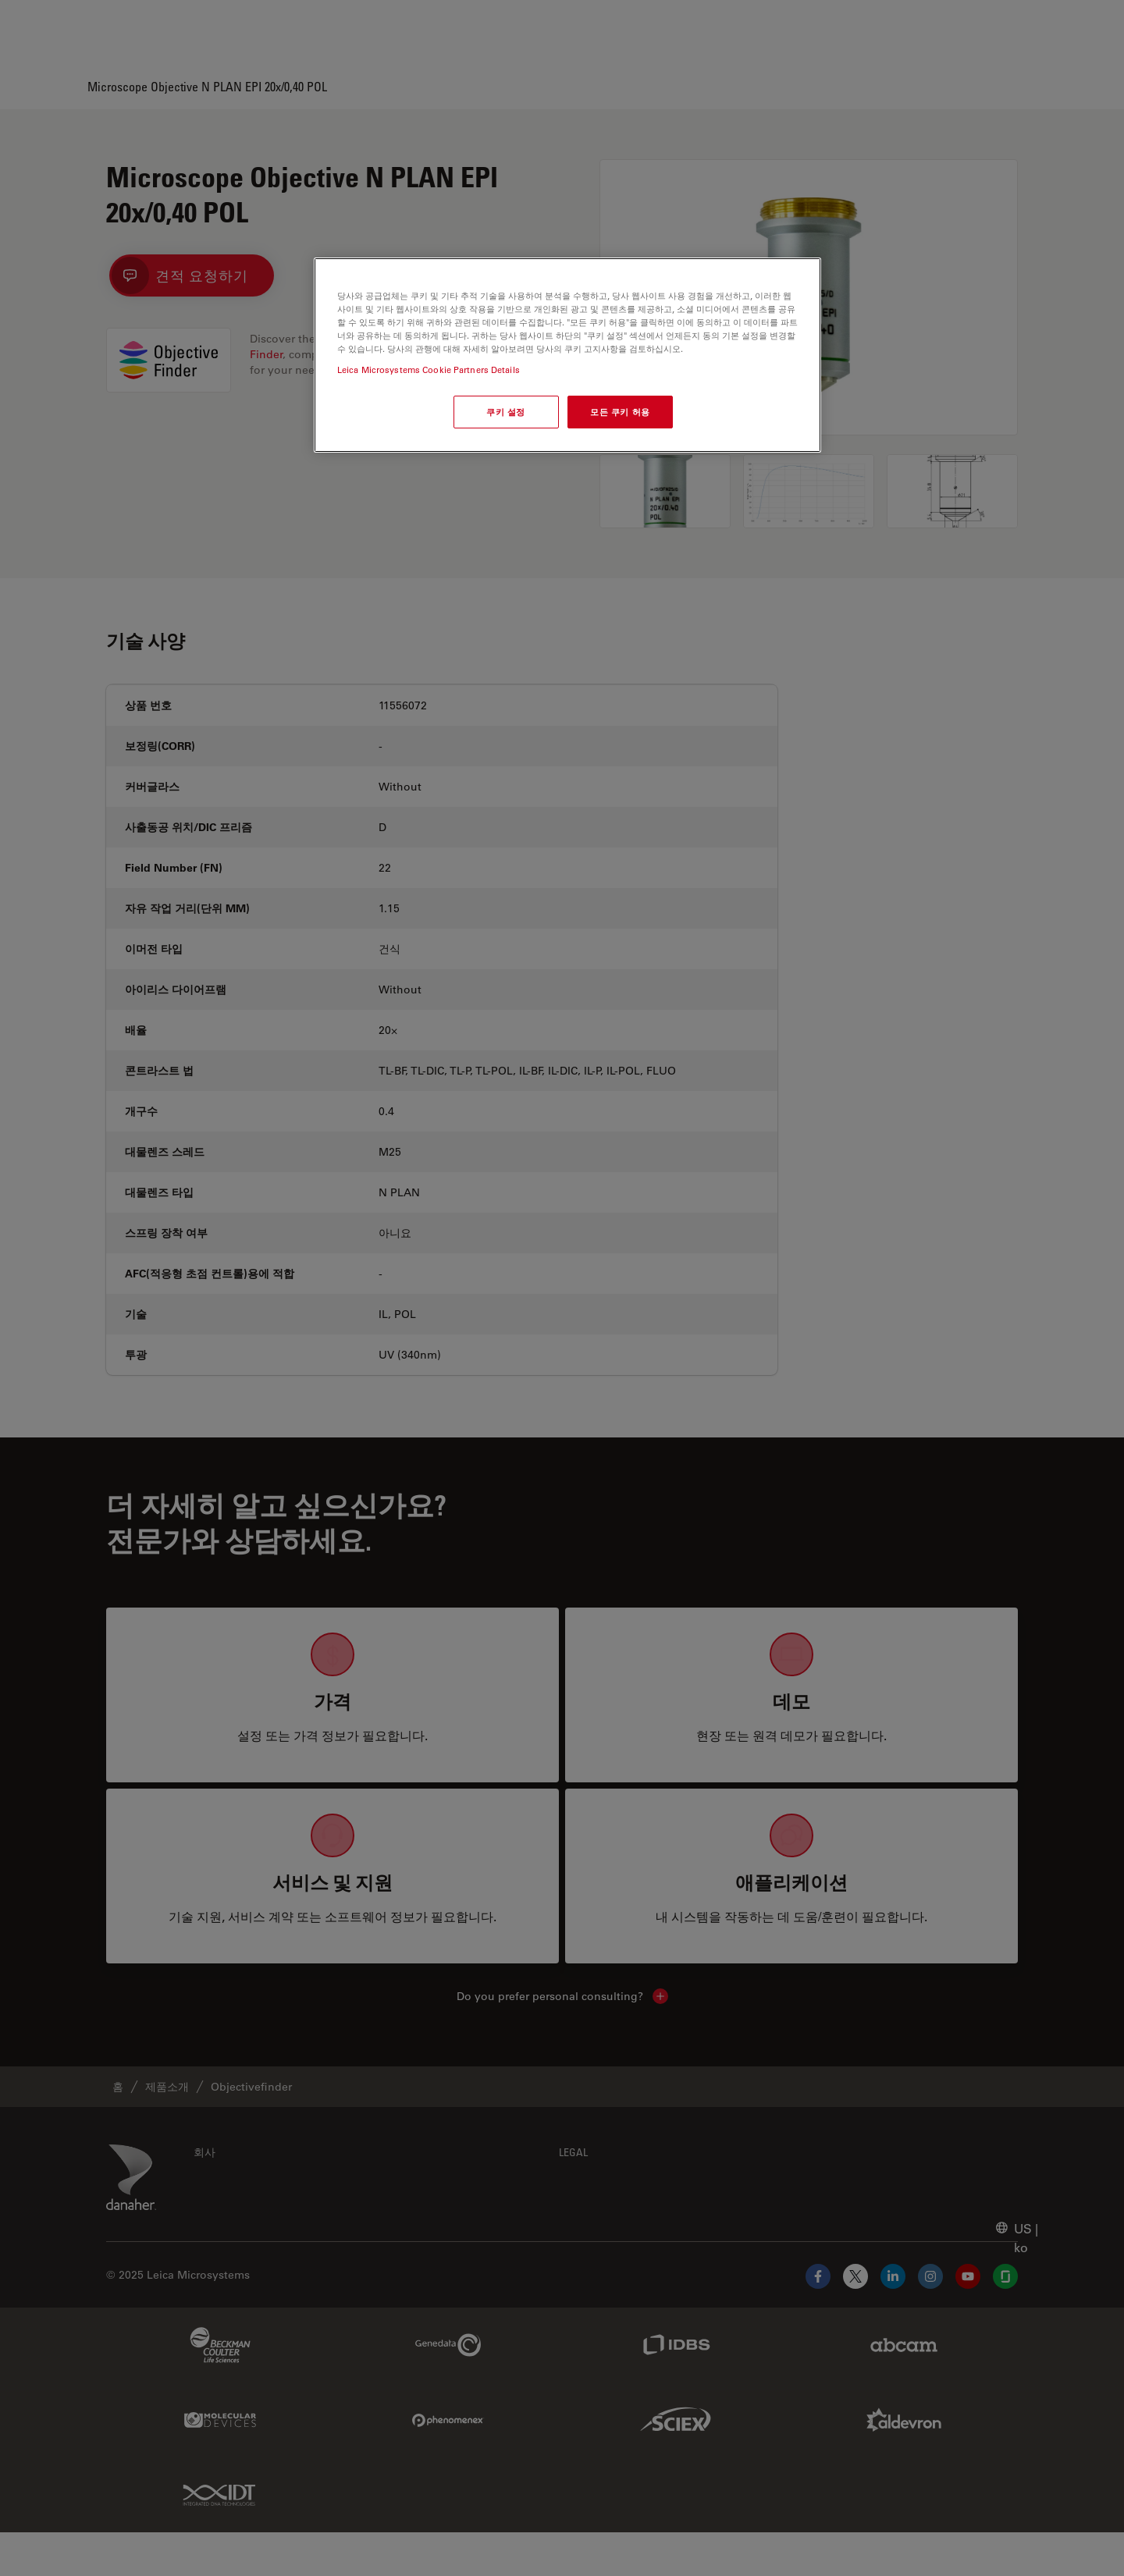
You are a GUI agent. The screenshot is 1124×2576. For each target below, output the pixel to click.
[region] (567, 355)
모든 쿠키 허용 (620, 411)
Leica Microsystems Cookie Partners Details (428, 369)
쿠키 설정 (505, 411)
